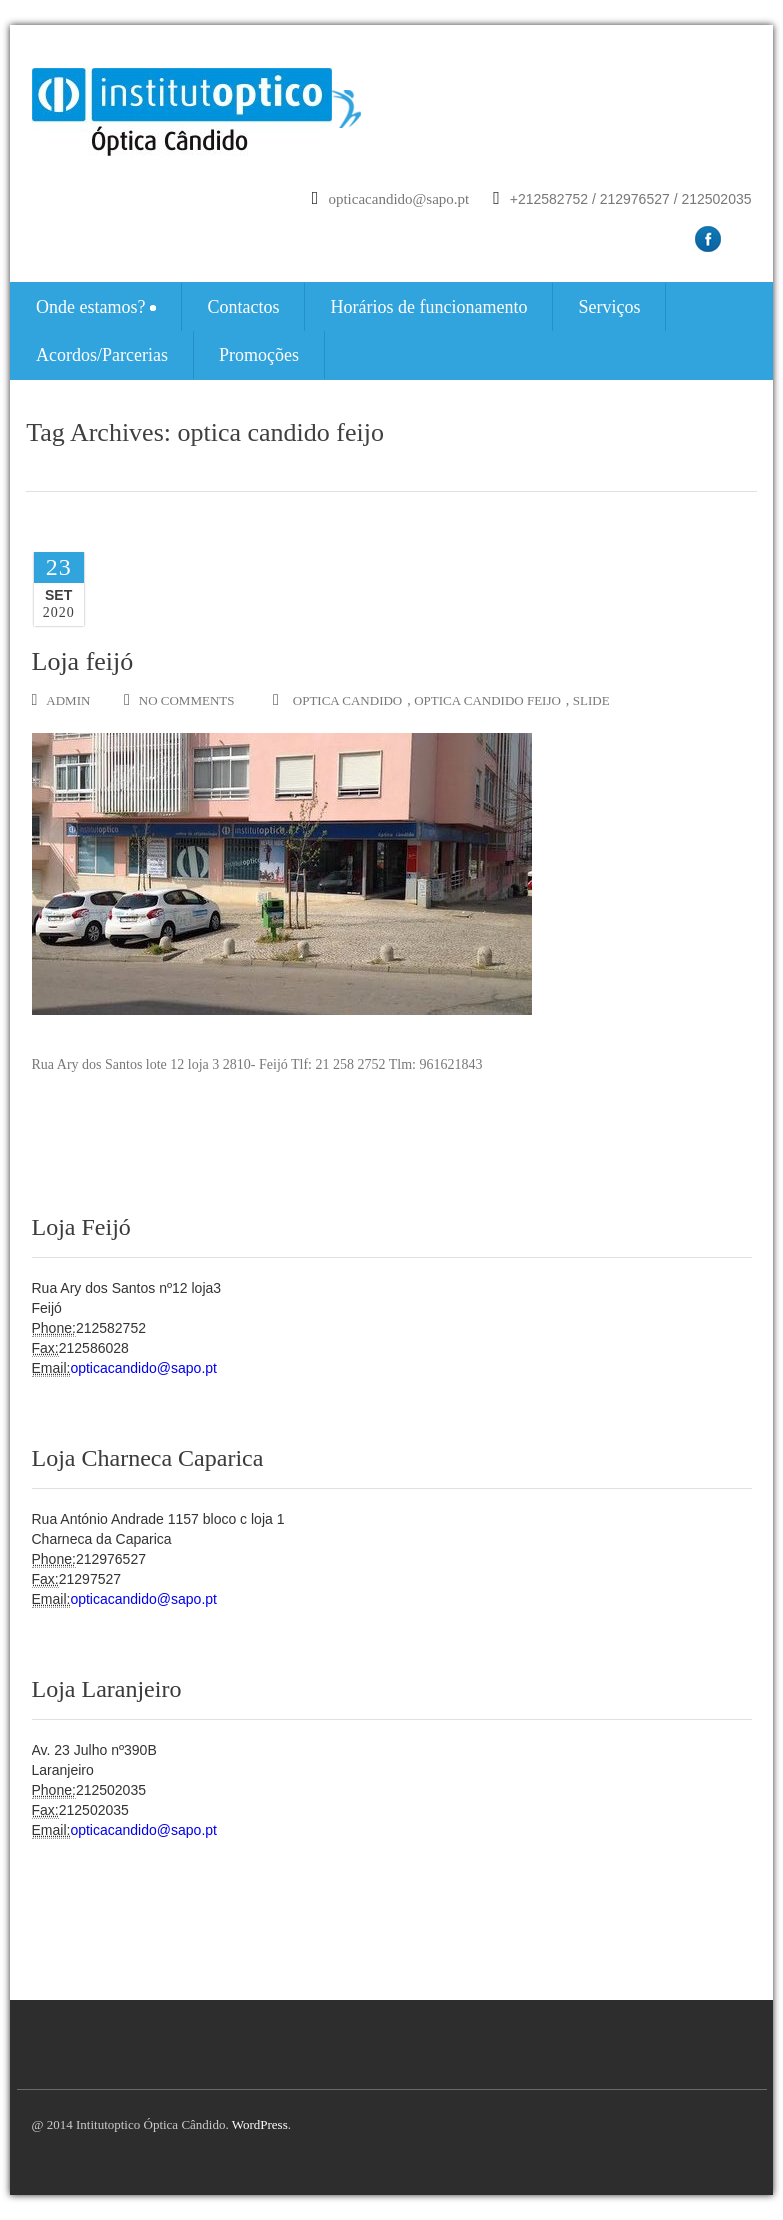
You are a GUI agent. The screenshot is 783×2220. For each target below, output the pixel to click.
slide (591, 700)
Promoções (259, 355)
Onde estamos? (96, 307)
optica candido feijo (487, 700)
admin (61, 700)
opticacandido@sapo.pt (398, 199)
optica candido (347, 700)
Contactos (243, 307)
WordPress (260, 2124)
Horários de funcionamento (428, 307)
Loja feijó (83, 661)
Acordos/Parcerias (102, 355)
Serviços (609, 307)
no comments (179, 700)
